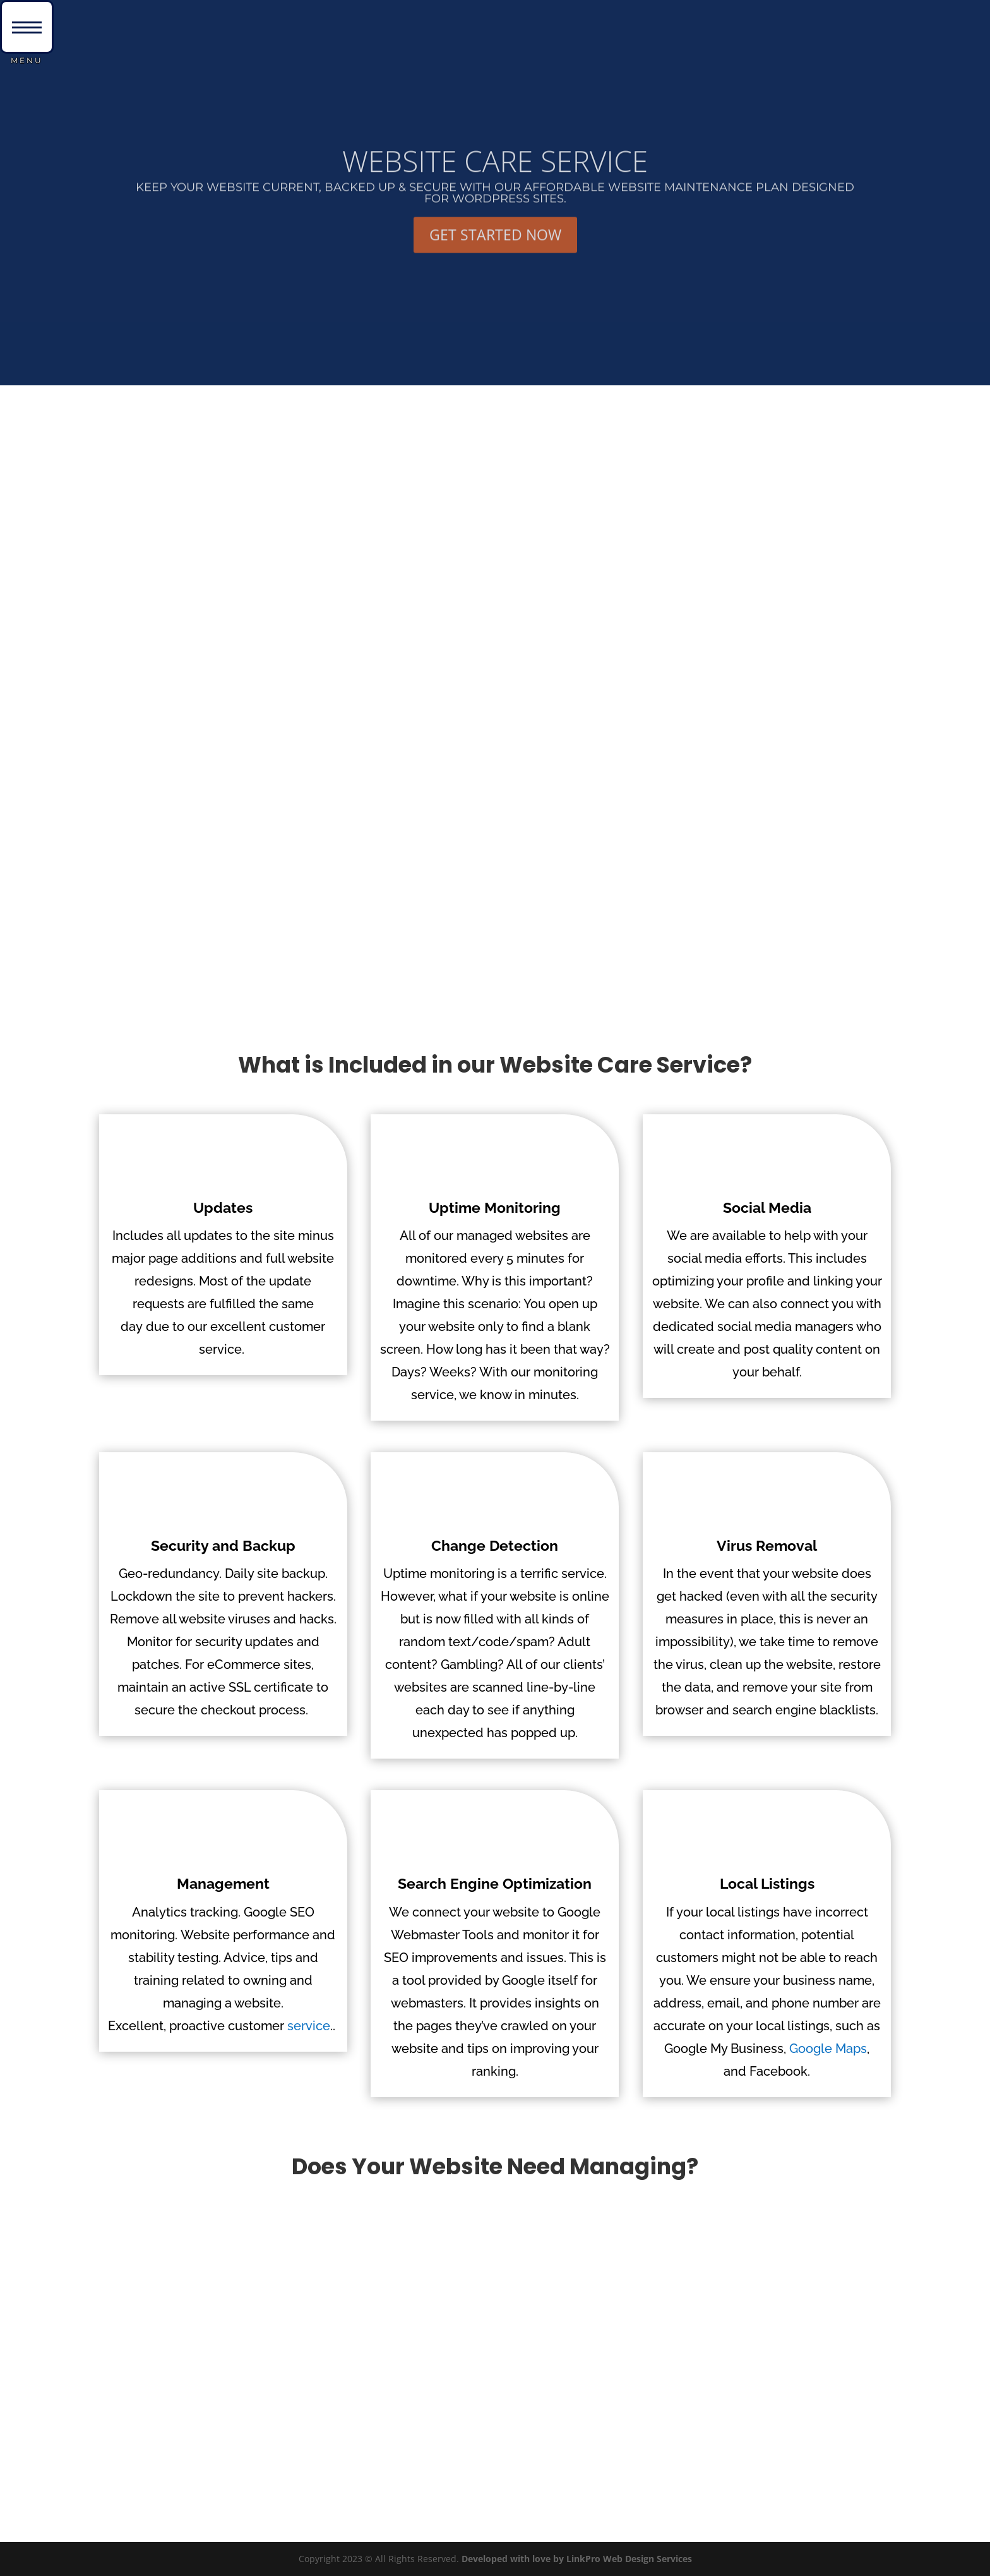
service (308, 2025)
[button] (27, 27)
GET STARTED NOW (495, 254)
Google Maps (828, 2048)
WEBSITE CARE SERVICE (495, 180)
